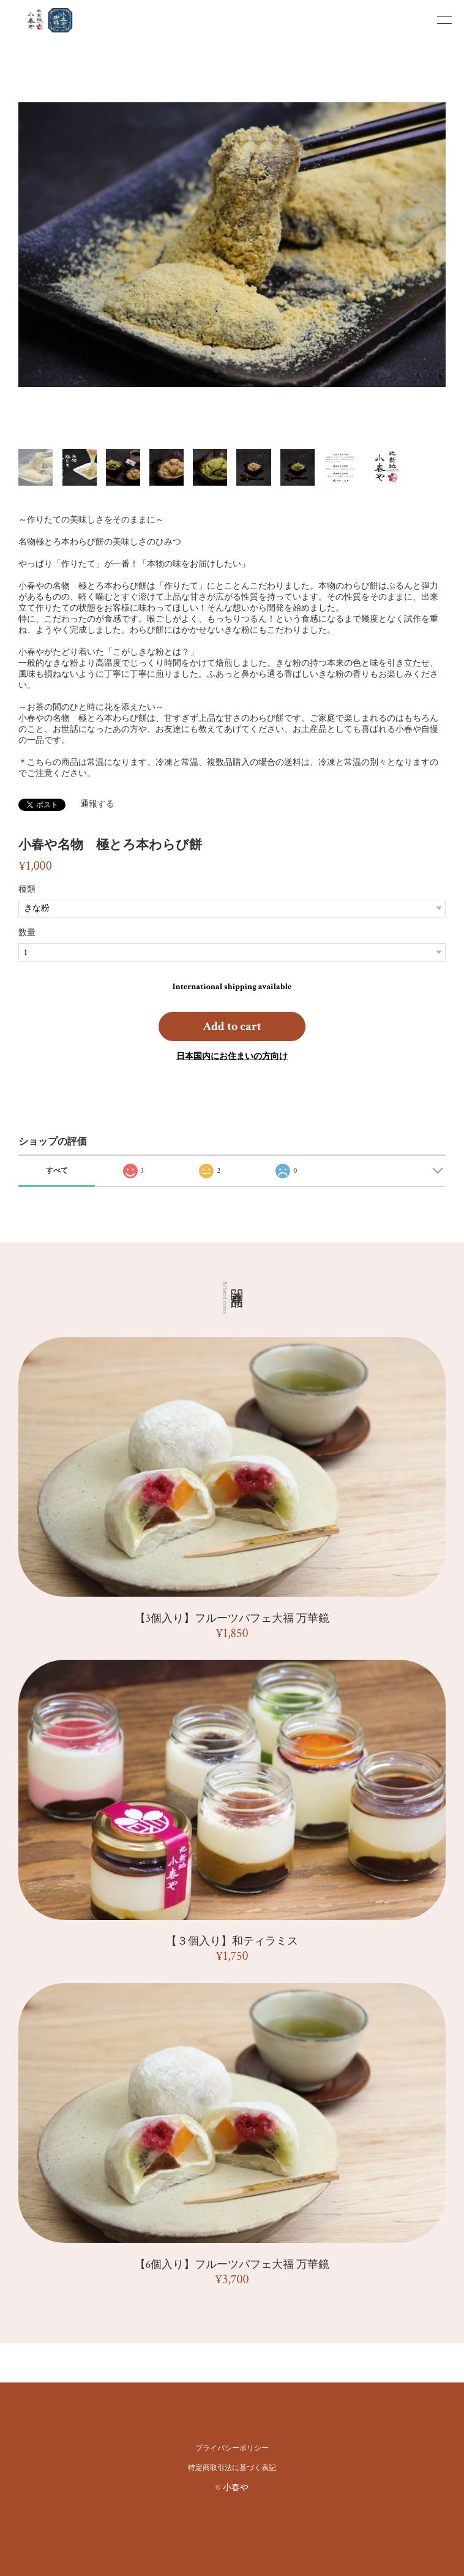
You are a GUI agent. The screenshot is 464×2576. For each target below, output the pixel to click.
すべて (57, 1170)
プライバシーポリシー (232, 2448)
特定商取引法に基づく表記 (232, 2467)
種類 (27, 889)
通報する (97, 804)
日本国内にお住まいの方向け (232, 1056)
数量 (27, 932)
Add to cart (232, 1026)
